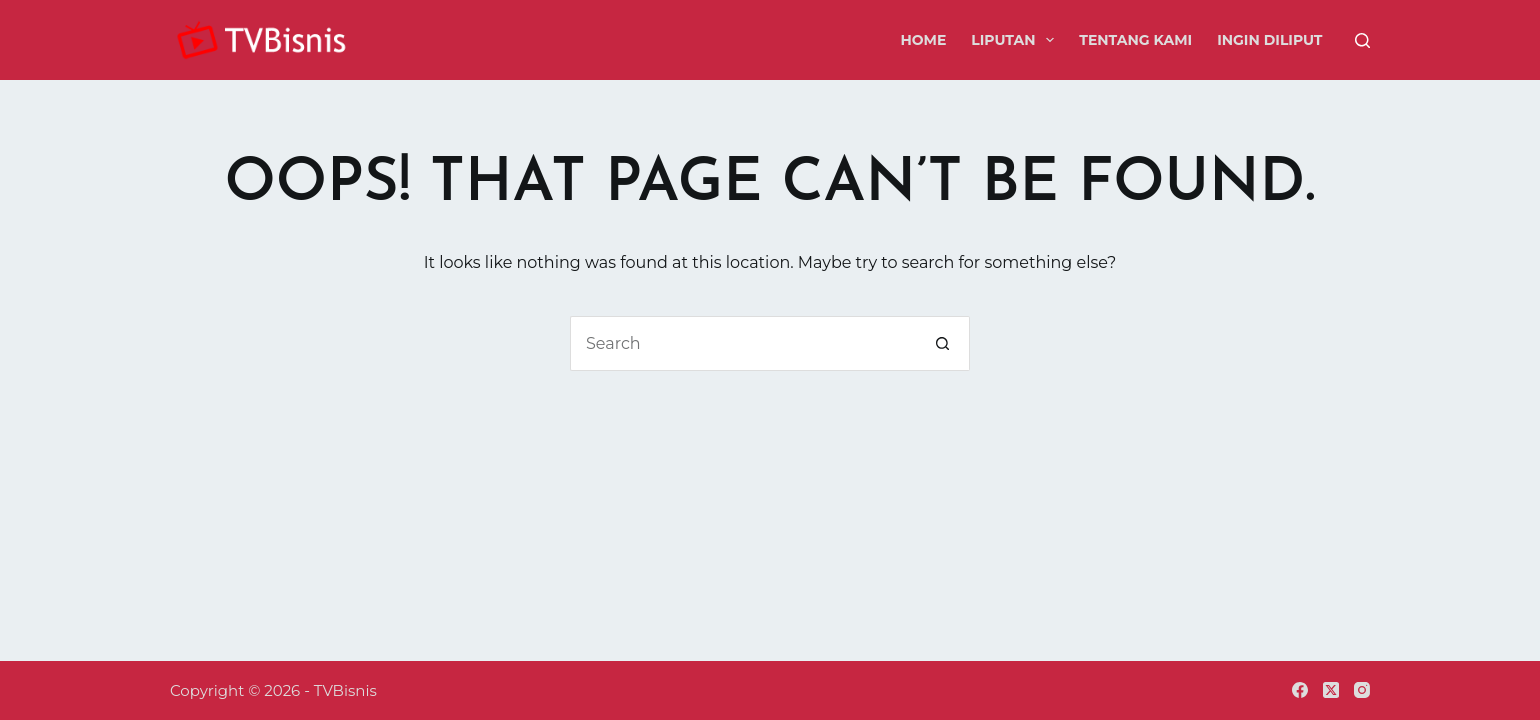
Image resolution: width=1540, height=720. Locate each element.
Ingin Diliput (1269, 40)
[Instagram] (1362, 690)
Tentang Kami (1135, 40)
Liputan (1016, 40)
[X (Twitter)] (1331, 690)
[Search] (1362, 40)
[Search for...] (742, 343)
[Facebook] (1300, 690)
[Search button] (942, 343)
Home (923, 40)
